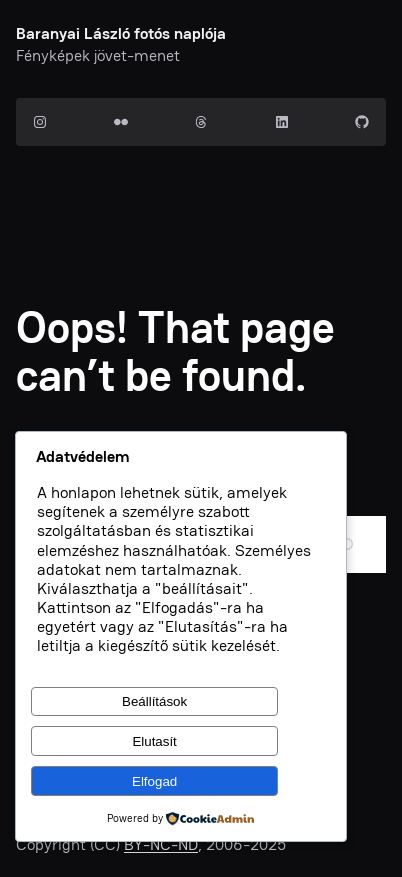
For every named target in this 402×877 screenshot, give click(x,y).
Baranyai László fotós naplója (121, 33)
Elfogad (154, 781)
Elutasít (154, 741)
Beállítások (154, 701)
